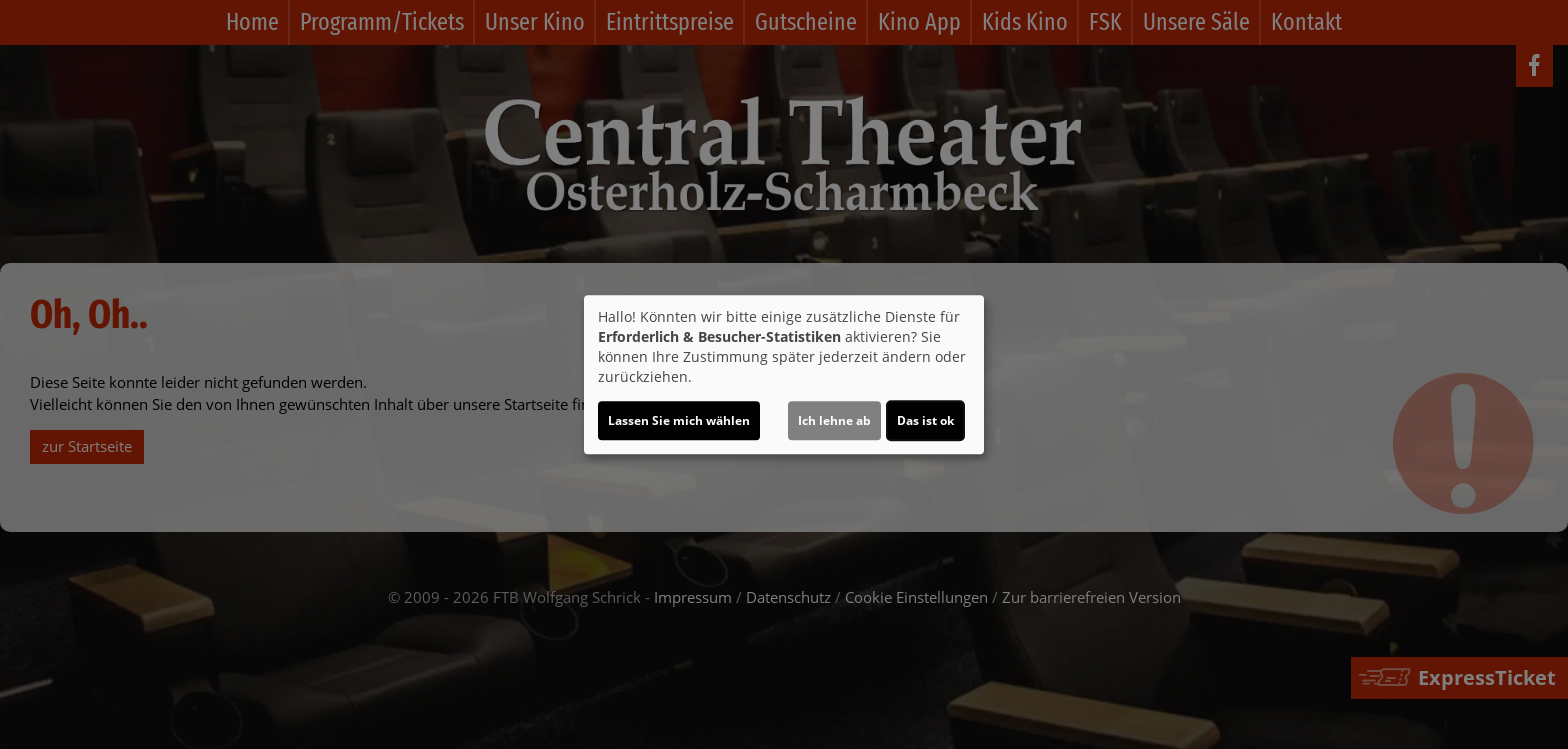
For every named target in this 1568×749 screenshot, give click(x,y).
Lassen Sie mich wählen (679, 420)
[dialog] (784, 375)
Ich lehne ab (834, 420)
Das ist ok (925, 420)
